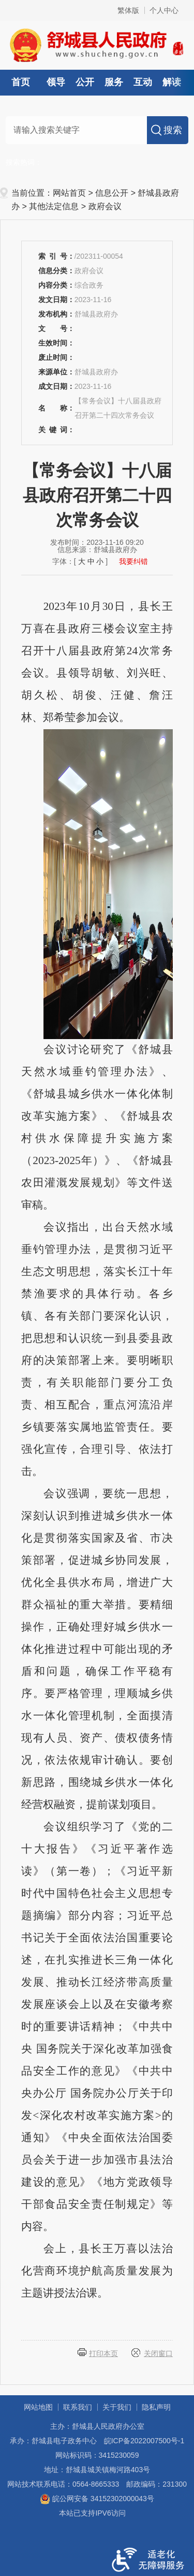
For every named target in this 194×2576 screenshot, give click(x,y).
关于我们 (116, 2407)
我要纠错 (133, 561)
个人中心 (164, 10)
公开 (85, 82)
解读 (171, 82)
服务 (114, 82)
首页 (20, 82)
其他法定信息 (54, 206)
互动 (142, 82)
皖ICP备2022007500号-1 (144, 2441)
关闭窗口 (158, 2353)
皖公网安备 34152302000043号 (97, 2498)
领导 (56, 82)
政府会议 (105, 206)
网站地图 (38, 2407)
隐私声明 (156, 2407)
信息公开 (111, 193)
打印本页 (103, 2353)
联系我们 (77, 2407)
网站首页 (69, 193)
